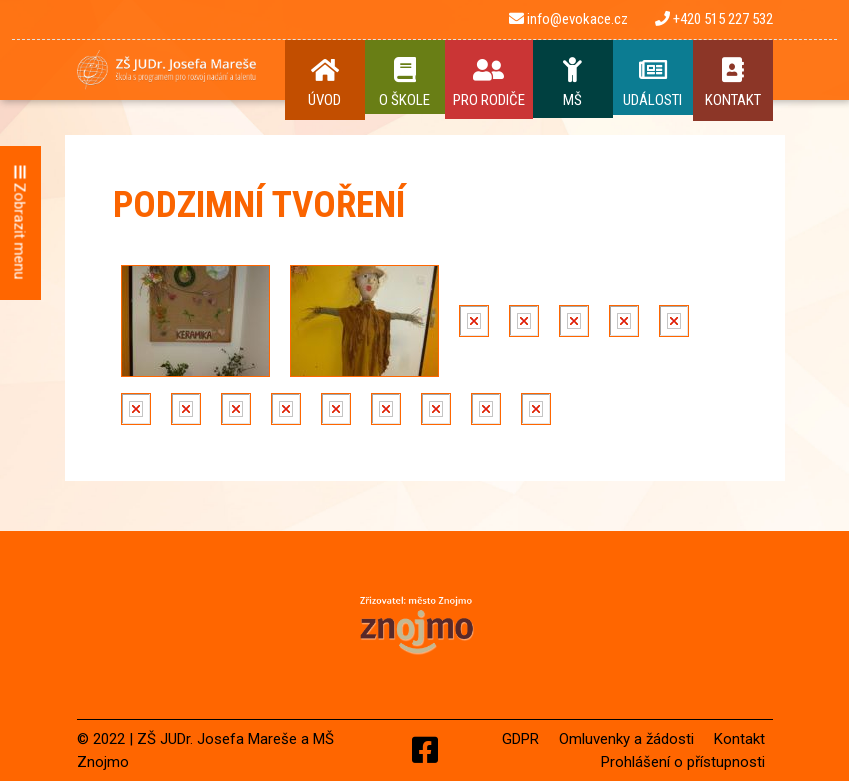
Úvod (325, 83)
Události (653, 83)
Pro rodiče (489, 83)
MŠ (573, 83)
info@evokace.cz (568, 19)
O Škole (405, 83)
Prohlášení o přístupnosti (683, 762)
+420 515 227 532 (714, 19)
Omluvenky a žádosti (626, 739)
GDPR (520, 739)
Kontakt (733, 83)
